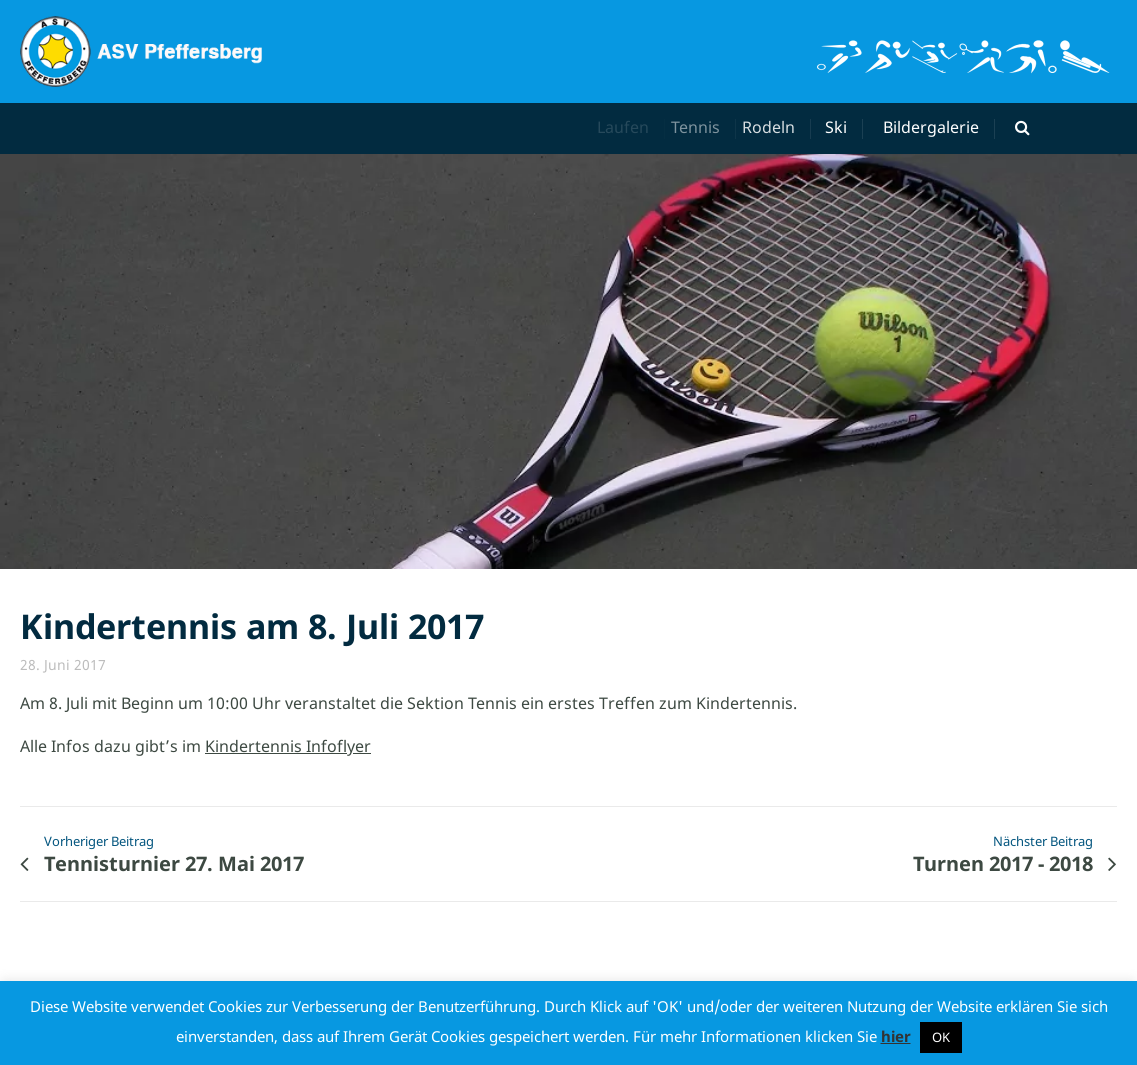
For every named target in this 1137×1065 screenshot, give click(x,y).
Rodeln (775, 127)
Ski (838, 127)
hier (896, 1036)
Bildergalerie (931, 127)
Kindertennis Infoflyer (288, 746)
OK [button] (941, 1037)
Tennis (704, 127)
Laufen (628, 127)
